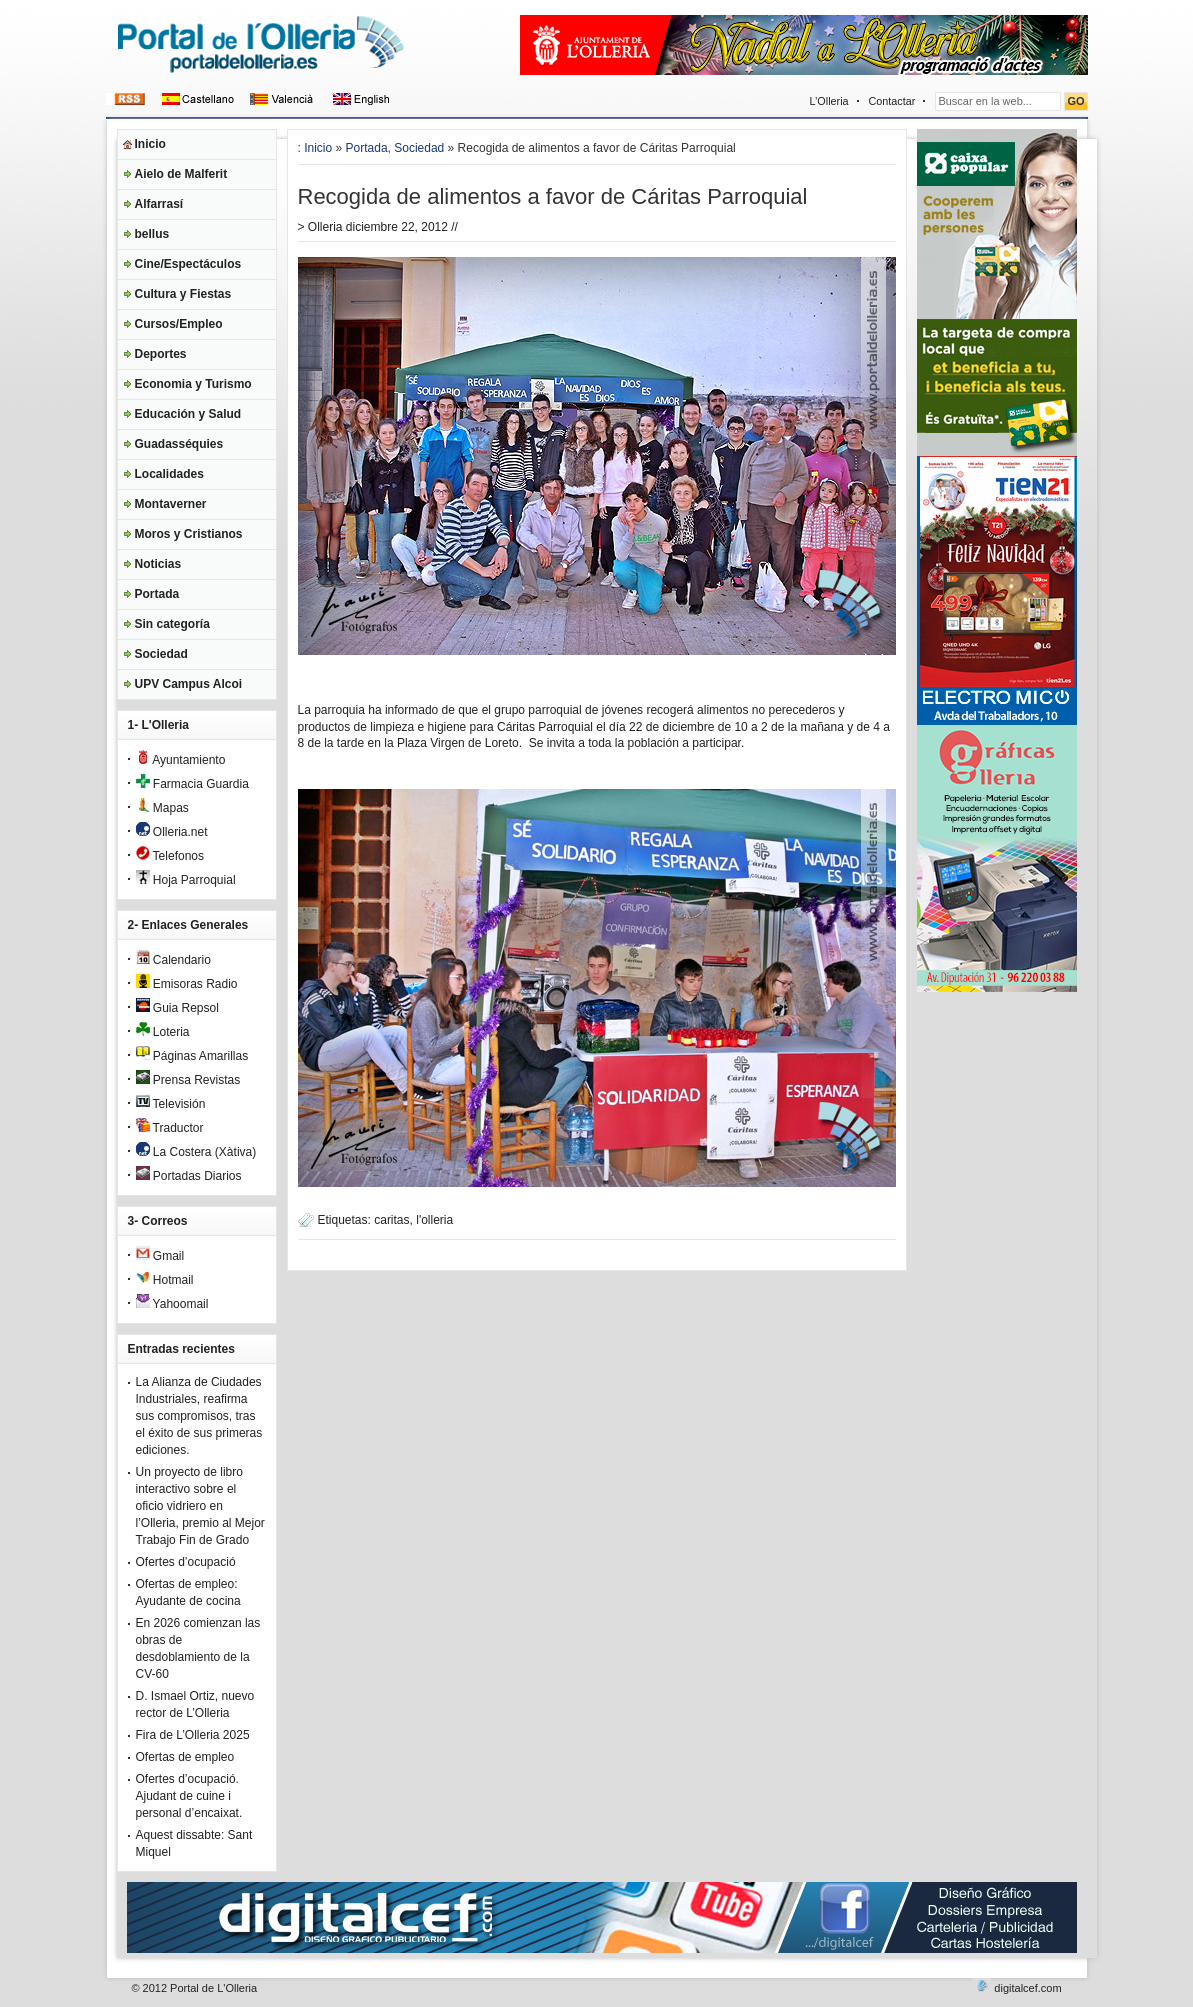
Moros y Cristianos (189, 534)
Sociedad (161, 654)
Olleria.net (172, 832)
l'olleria (434, 1220)
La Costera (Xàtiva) (196, 1152)
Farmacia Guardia (192, 784)
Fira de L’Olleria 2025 (193, 1735)
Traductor (170, 1128)
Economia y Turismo (193, 384)
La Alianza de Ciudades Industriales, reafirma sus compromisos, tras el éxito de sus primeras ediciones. (199, 1416)
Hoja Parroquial (186, 880)
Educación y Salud (188, 414)
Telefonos (170, 856)
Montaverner (171, 504)
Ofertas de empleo (185, 1757)
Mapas (162, 808)
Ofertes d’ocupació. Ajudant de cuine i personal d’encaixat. (189, 1796)
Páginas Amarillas (192, 1056)
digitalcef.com (1027, 1988)
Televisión (171, 1104)
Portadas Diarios (189, 1176)
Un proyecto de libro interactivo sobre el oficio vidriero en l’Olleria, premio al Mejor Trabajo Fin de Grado (200, 1506)
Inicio (150, 144)
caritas (391, 1220)
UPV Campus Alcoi (189, 684)
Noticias (158, 564)
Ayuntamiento (181, 760)
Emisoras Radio (187, 984)
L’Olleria (829, 101)
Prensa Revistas (188, 1080)
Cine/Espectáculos (188, 264)
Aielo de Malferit (181, 174)
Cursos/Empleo (179, 324)
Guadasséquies (179, 444)
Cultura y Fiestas (183, 294)
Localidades (169, 474)
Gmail (160, 1256)
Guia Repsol (177, 1008)
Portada (157, 594)
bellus (152, 234)
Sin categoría (172, 624)
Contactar (892, 101)
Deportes (161, 354)
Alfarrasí (159, 204)
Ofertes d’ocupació (186, 1562)
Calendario (173, 960)
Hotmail (165, 1280)
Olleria (325, 227)
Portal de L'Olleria (213, 1988)
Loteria (163, 1032)
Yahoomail (172, 1304)
